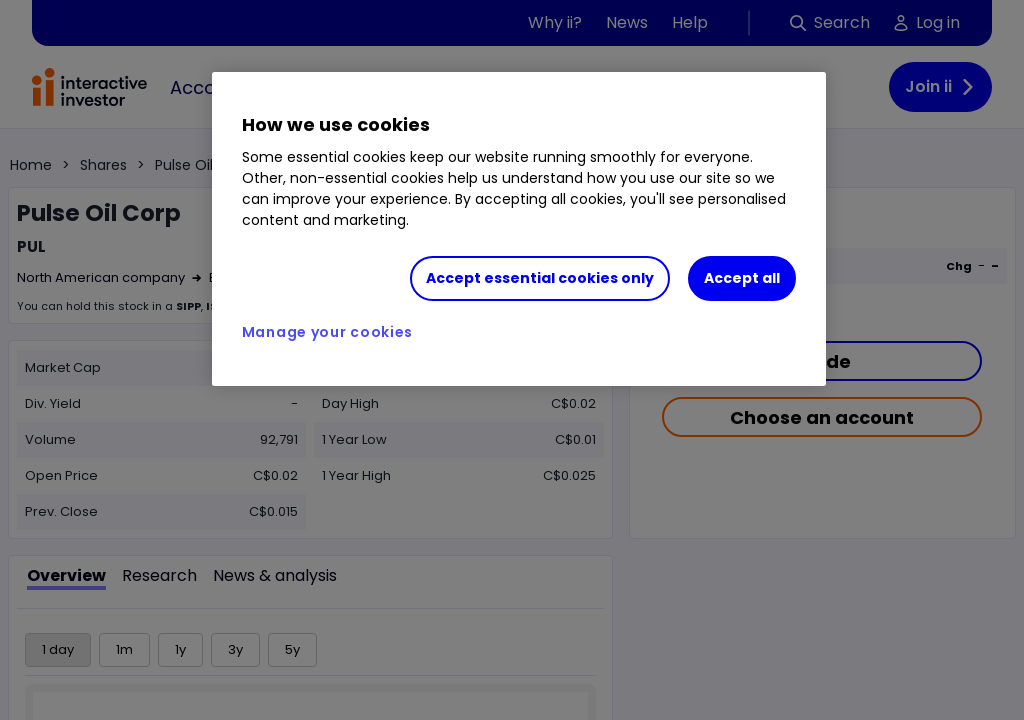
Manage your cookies (327, 332)
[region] (519, 229)
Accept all (742, 278)
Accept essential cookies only (540, 278)
